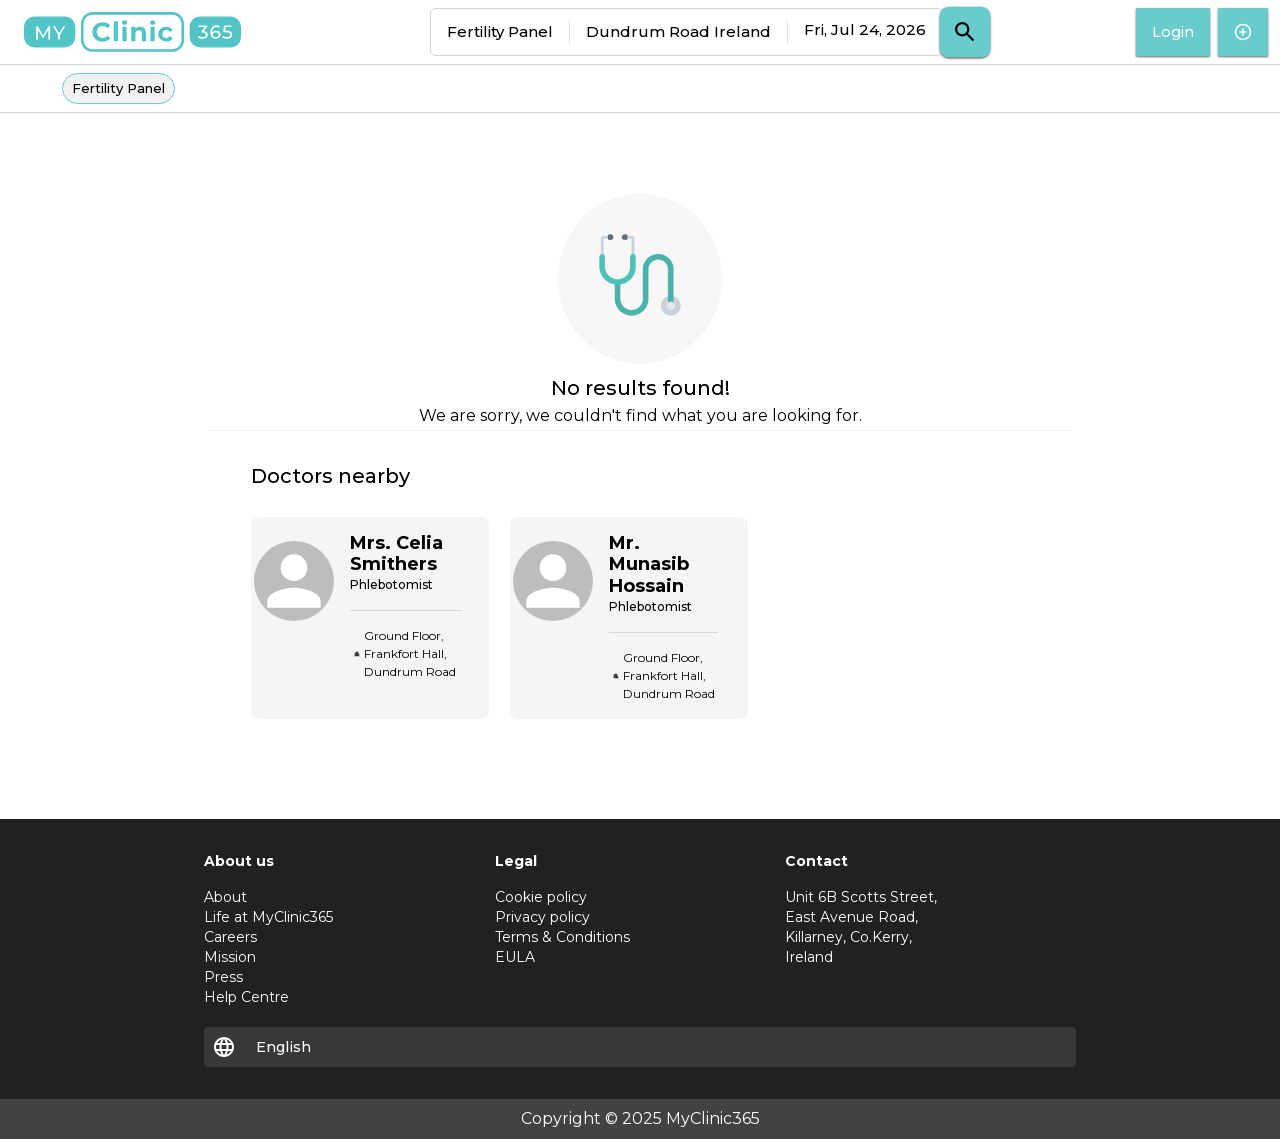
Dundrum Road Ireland (678, 31)
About (225, 897)
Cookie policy (541, 897)
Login (1173, 32)
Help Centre (246, 997)
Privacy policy (542, 917)
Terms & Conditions (562, 937)
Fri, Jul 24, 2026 (865, 29)
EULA (515, 957)
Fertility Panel (500, 31)
